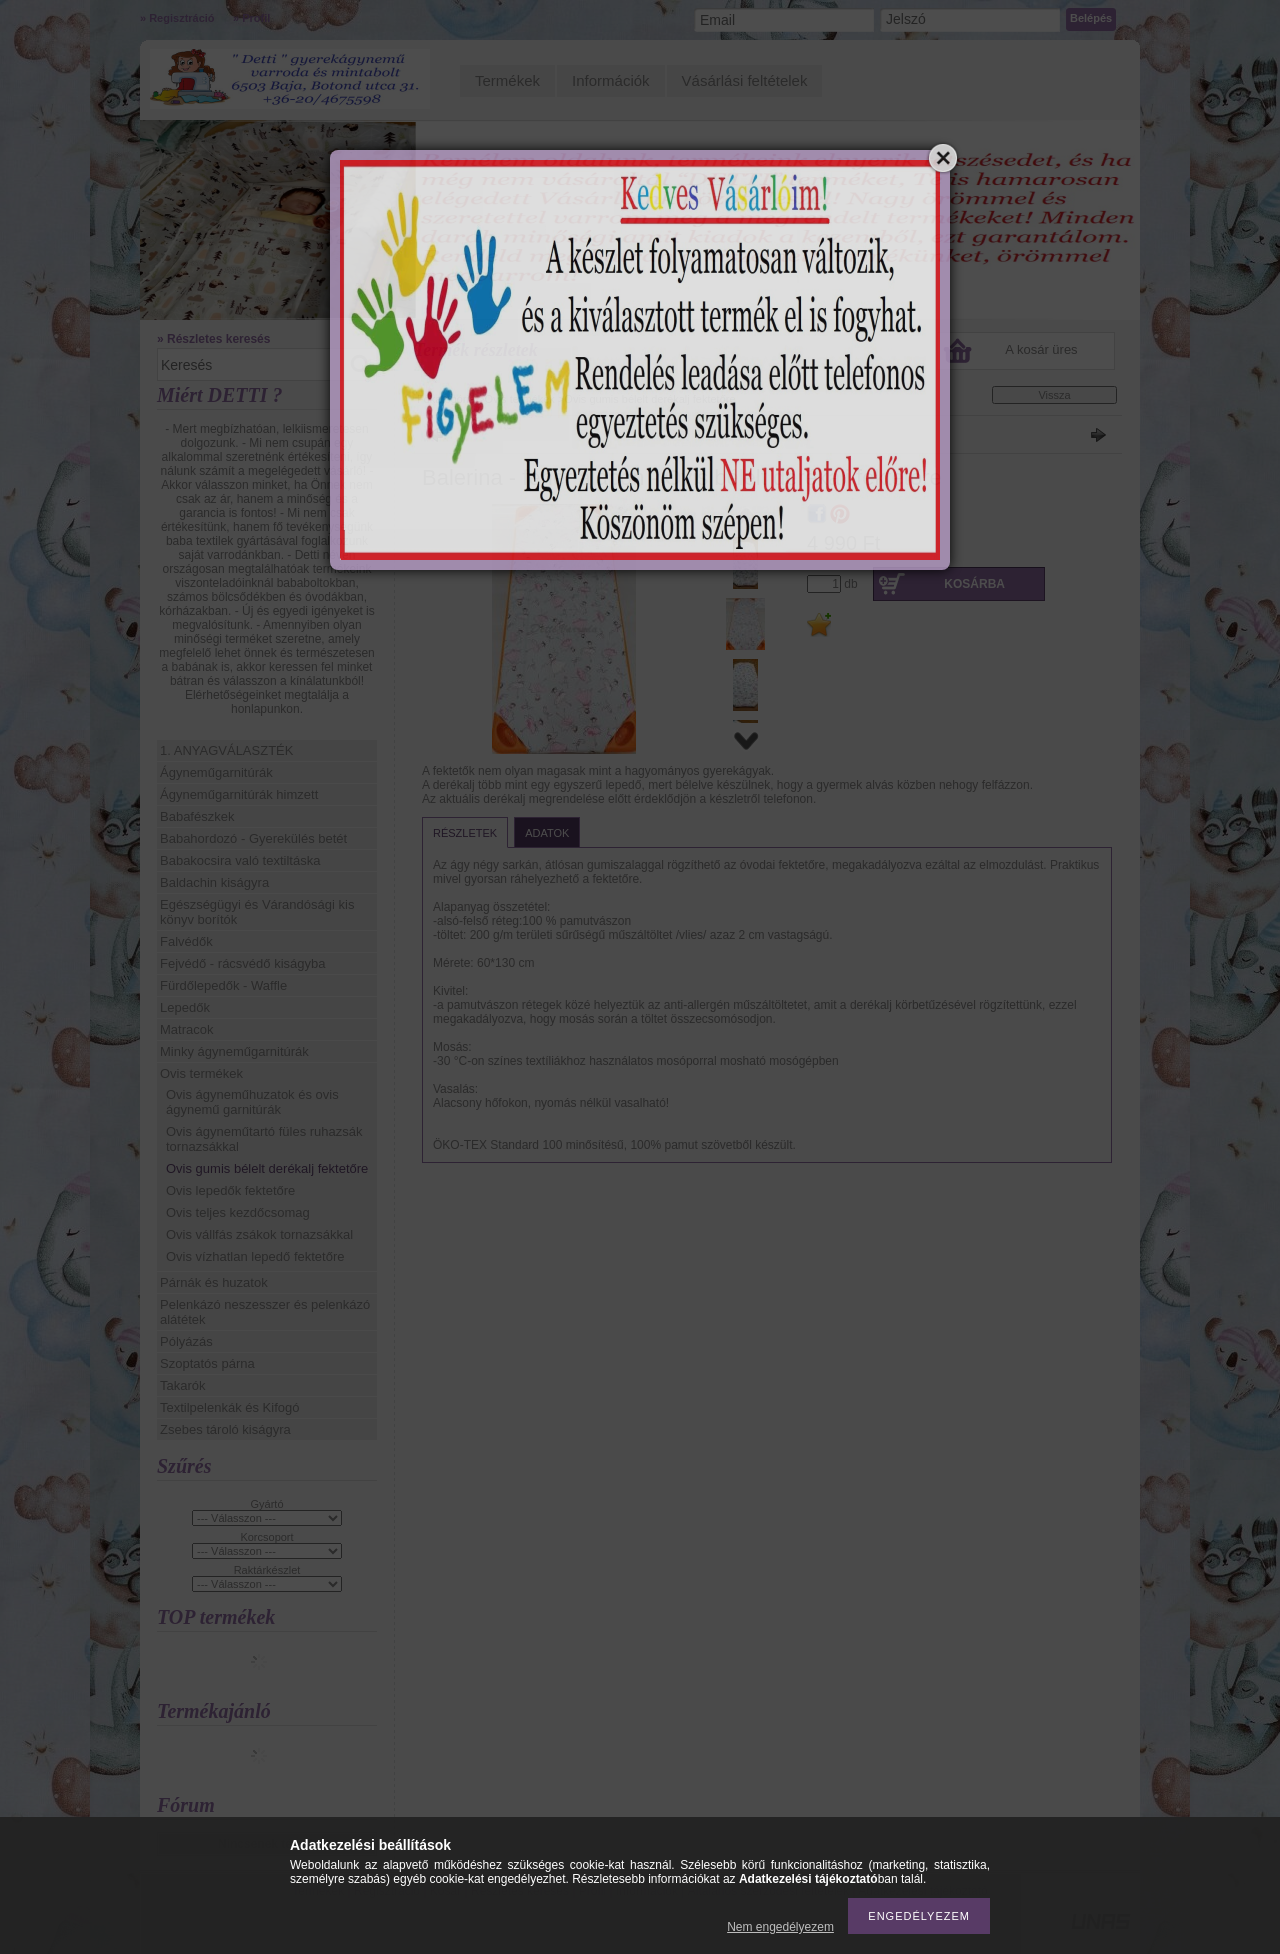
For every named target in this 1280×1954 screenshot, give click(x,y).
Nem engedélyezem (780, 1927)
